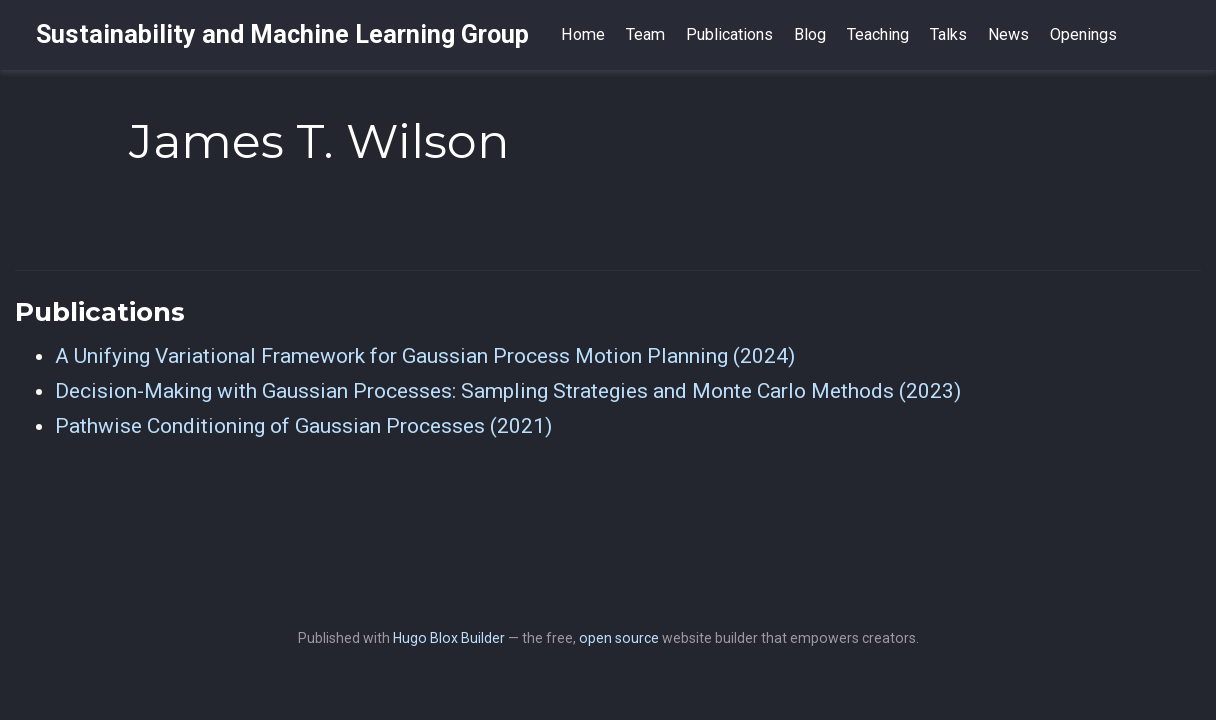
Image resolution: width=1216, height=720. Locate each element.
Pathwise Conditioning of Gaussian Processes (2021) (303, 426)
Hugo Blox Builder (449, 638)
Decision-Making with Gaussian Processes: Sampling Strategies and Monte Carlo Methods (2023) (508, 391)
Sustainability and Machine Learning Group (282, 34)
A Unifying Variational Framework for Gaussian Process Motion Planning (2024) (425, 356)
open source (619, 638)
